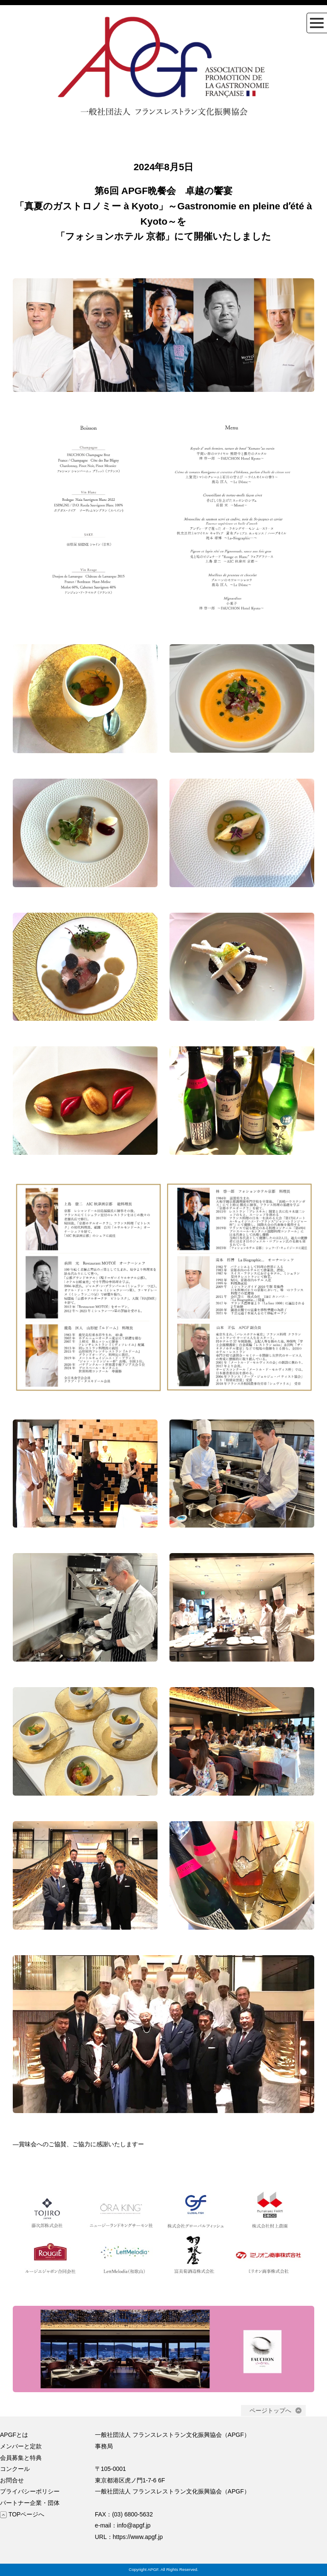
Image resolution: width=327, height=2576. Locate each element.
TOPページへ (22, 2514)
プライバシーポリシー (30, 2491)
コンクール (15, 2468)
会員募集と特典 (21, 2457)
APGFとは (14, 2434)
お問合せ (12, 2480)
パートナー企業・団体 (30, 2502)
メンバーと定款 (21, 2446)
